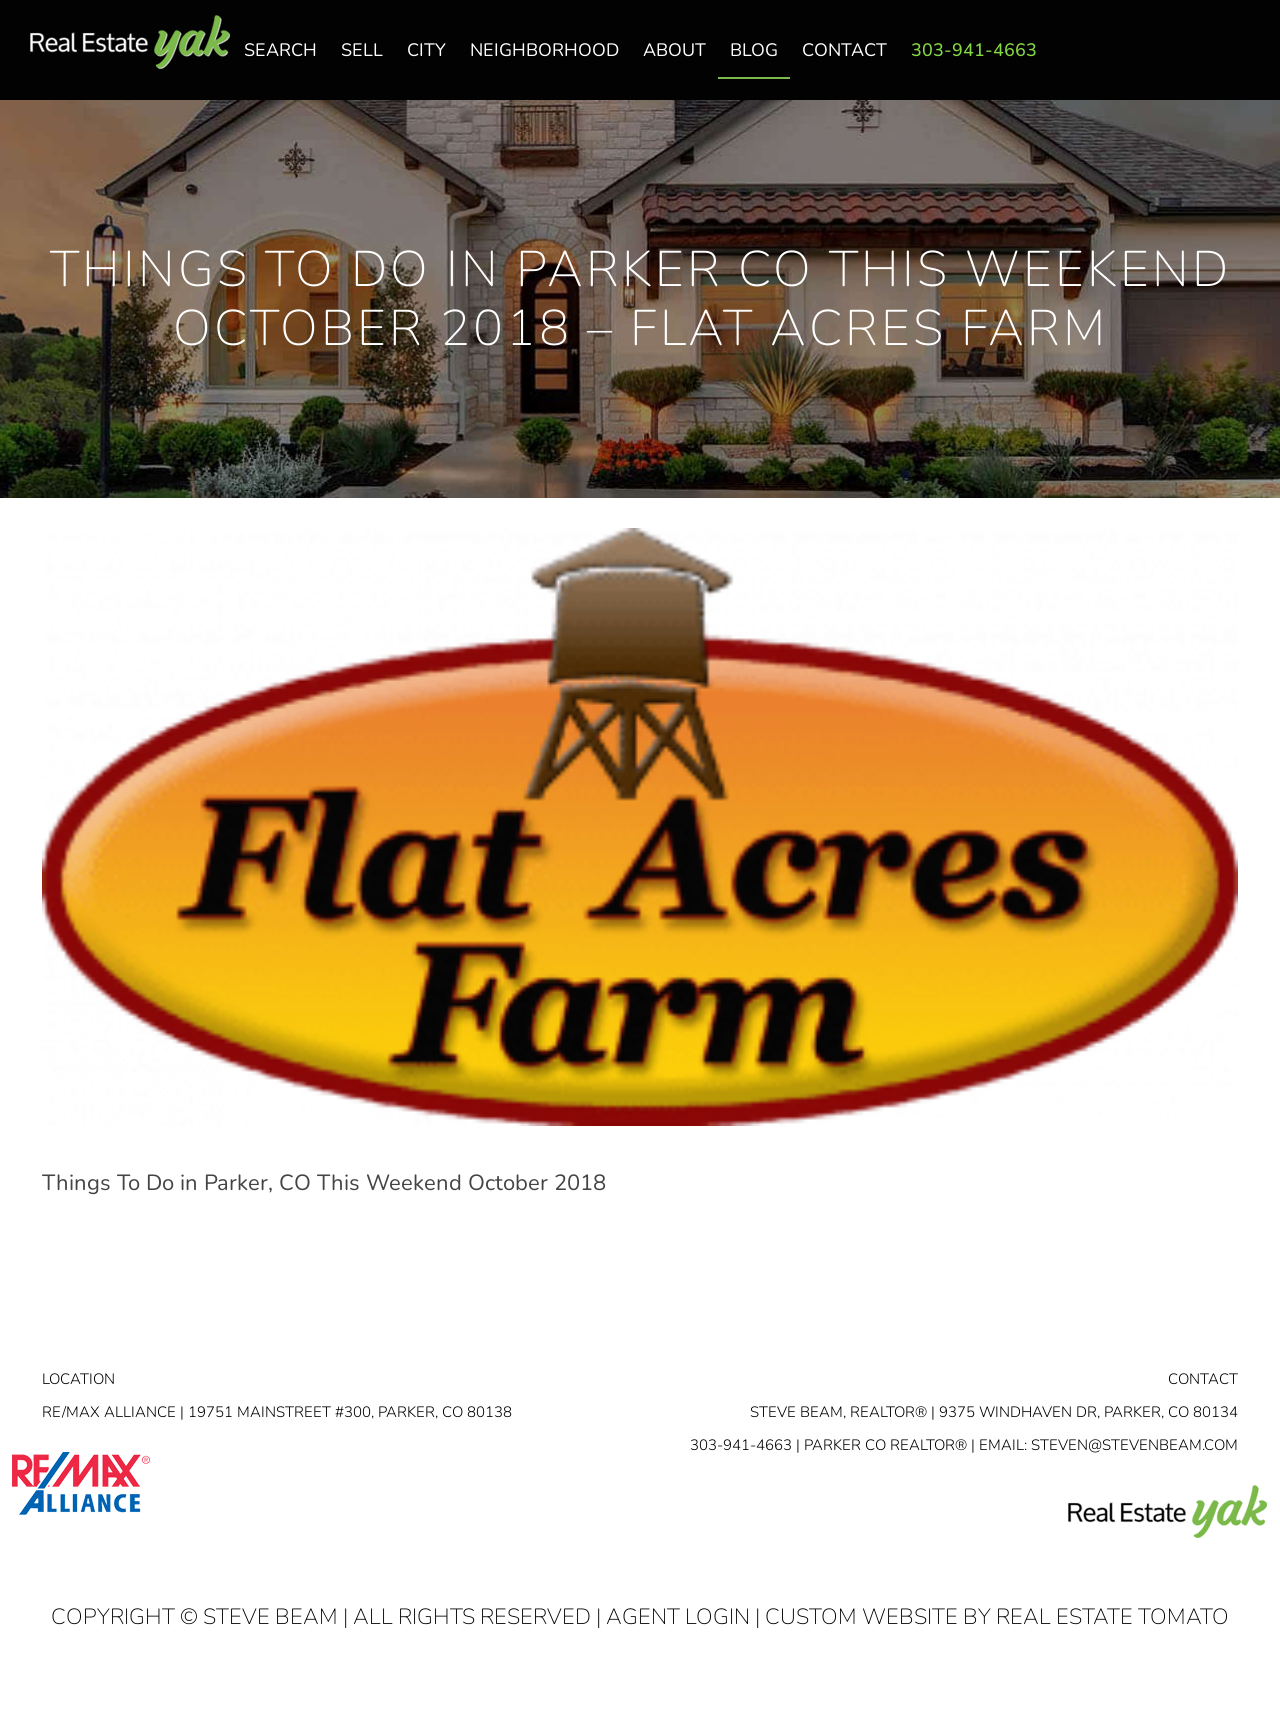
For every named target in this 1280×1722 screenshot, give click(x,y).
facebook (1163, 61)
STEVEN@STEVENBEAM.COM (1134, 1445)
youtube (1243, 61)
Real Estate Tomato (1112, 1617)
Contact (1203, 1379)
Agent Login (678, 1617)
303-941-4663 (741, 1445)
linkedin (1203, 61)
